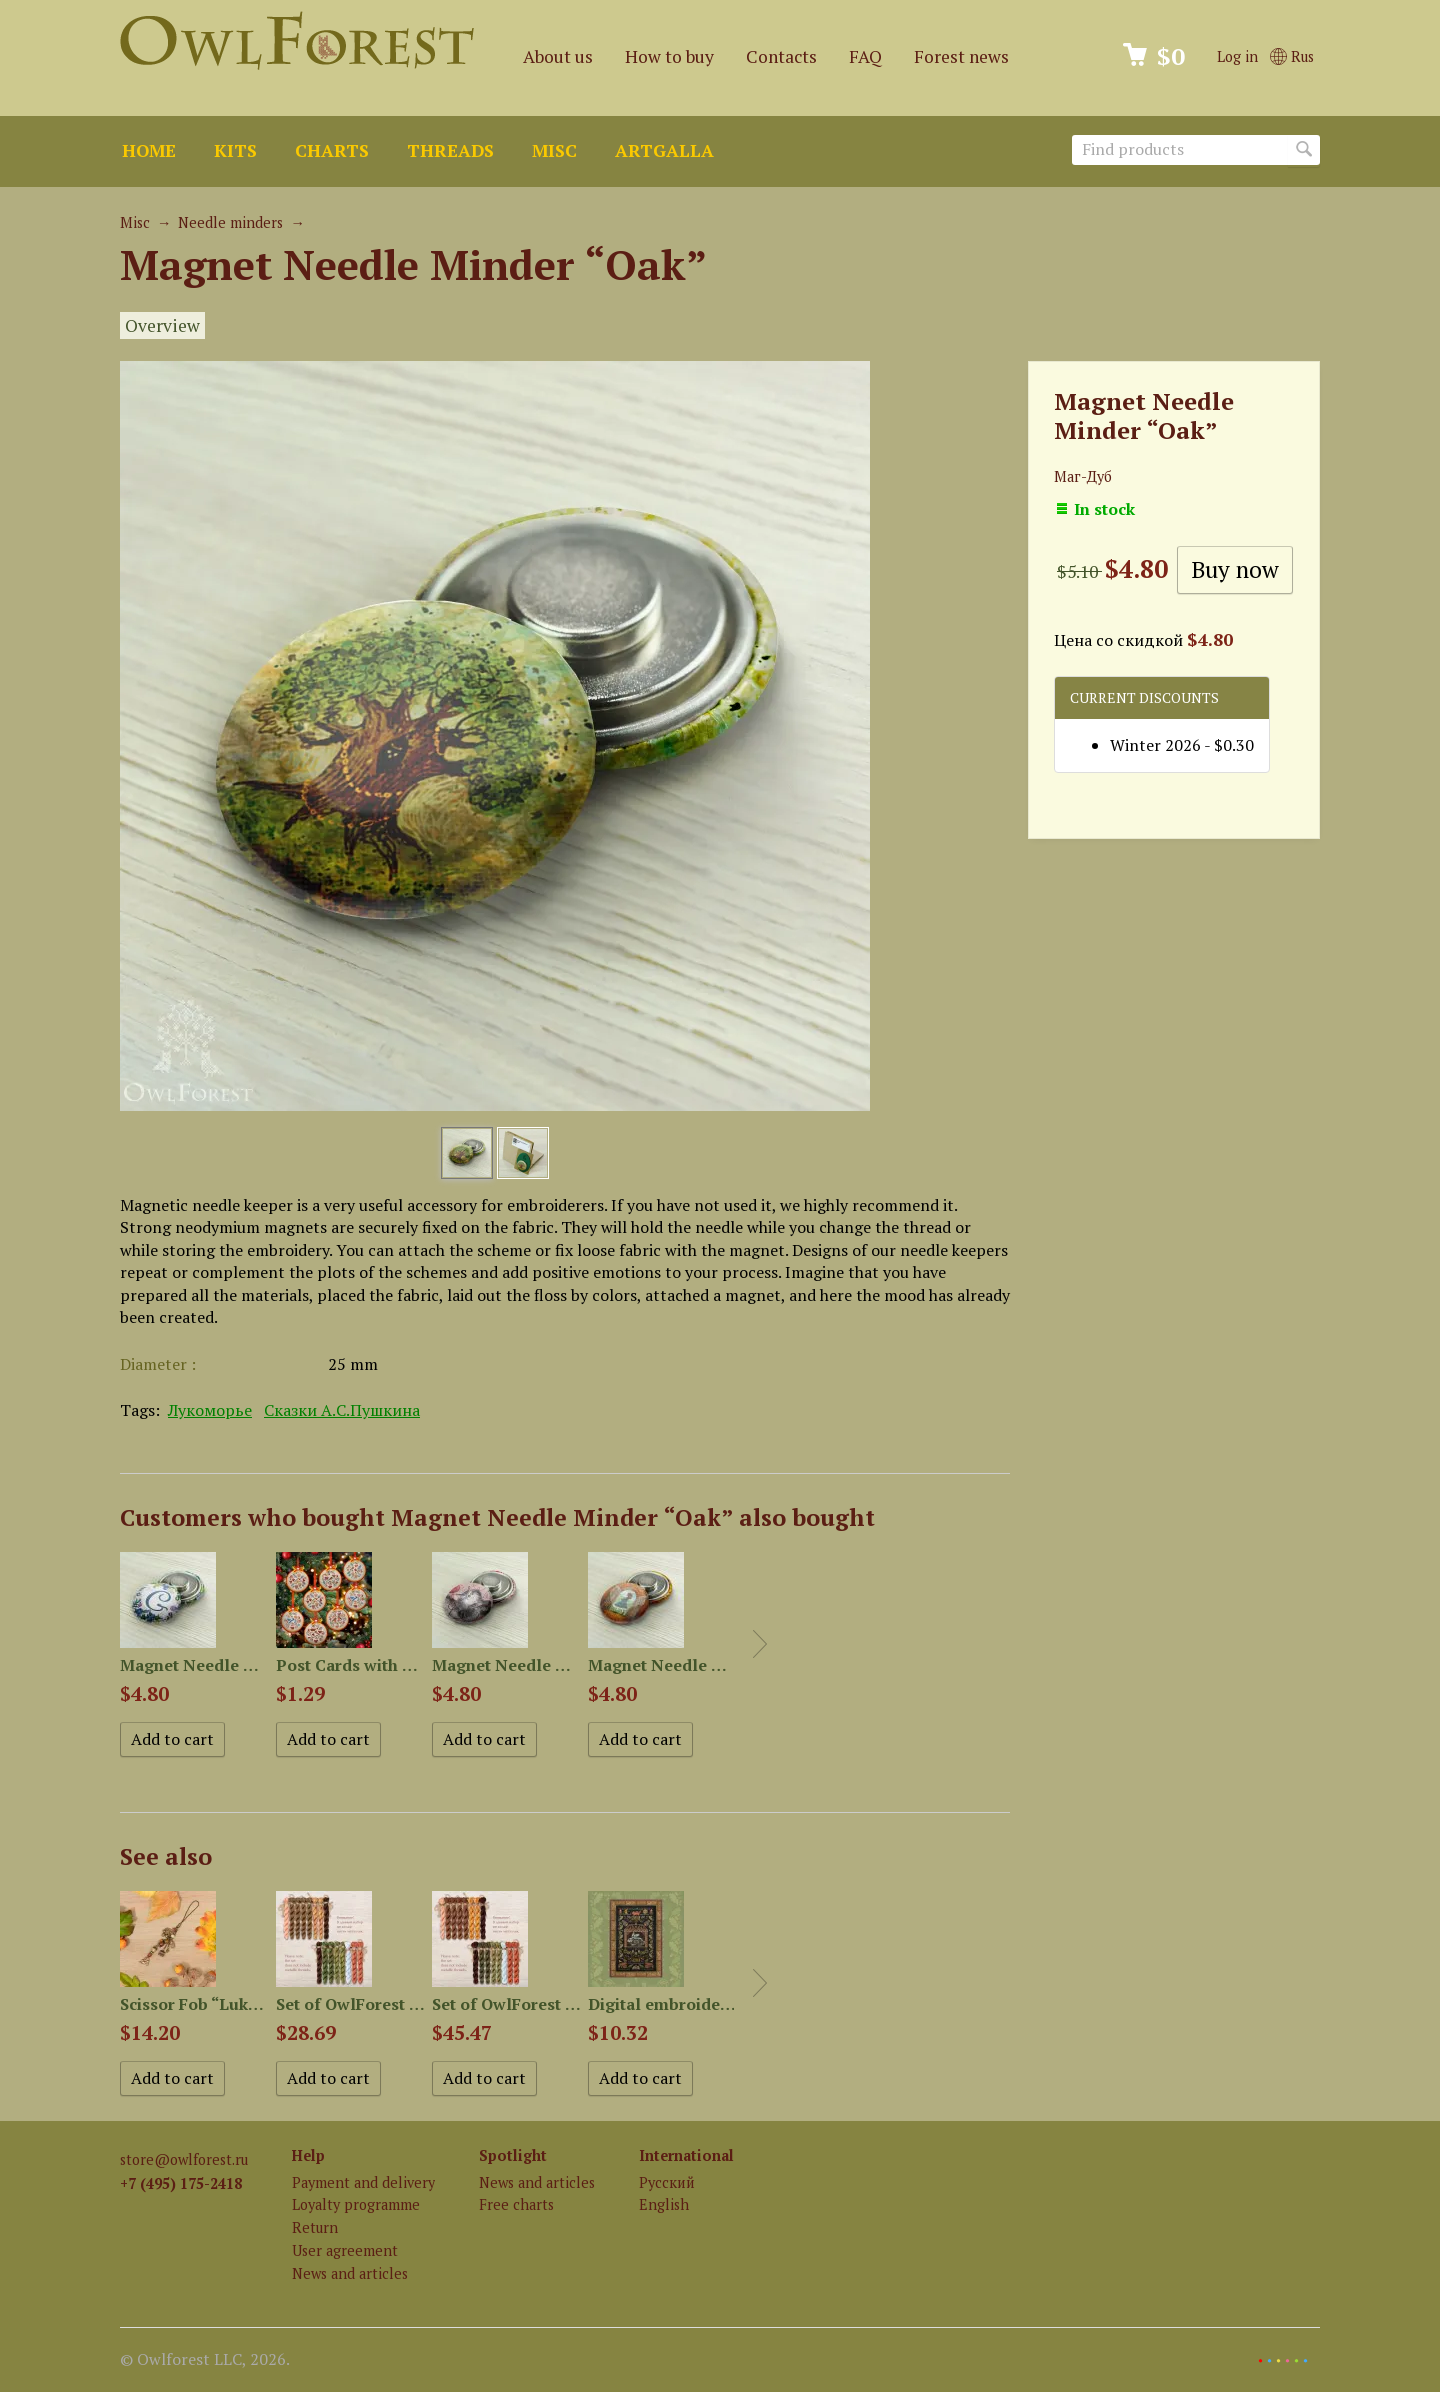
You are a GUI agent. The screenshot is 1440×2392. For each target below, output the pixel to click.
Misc (554, 150)
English (664, 2204)
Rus (1292, 56)
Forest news (961, 56)
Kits (235, 150)
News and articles (350, 2273)
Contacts (781, 56)
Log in (1237, 56)
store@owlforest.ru (184, 2159)
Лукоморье (210, 1410)
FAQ (865, 56)
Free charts (516, 2204)
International (686, 2155)
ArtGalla (664, 150)
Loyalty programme (356, 2204)
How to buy (669, 56)
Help (308, 2155)
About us (558, 56)
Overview (162, 325)
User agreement (345, 2250)
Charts (332, 150)
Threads (450, 150)
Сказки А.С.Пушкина (342, 1410)
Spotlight (513, 2155)
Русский (667, 2182)
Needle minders (230, 222)
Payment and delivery (363, 2182)
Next (760, 1644)
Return (315, 2227)
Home (149, 150)
